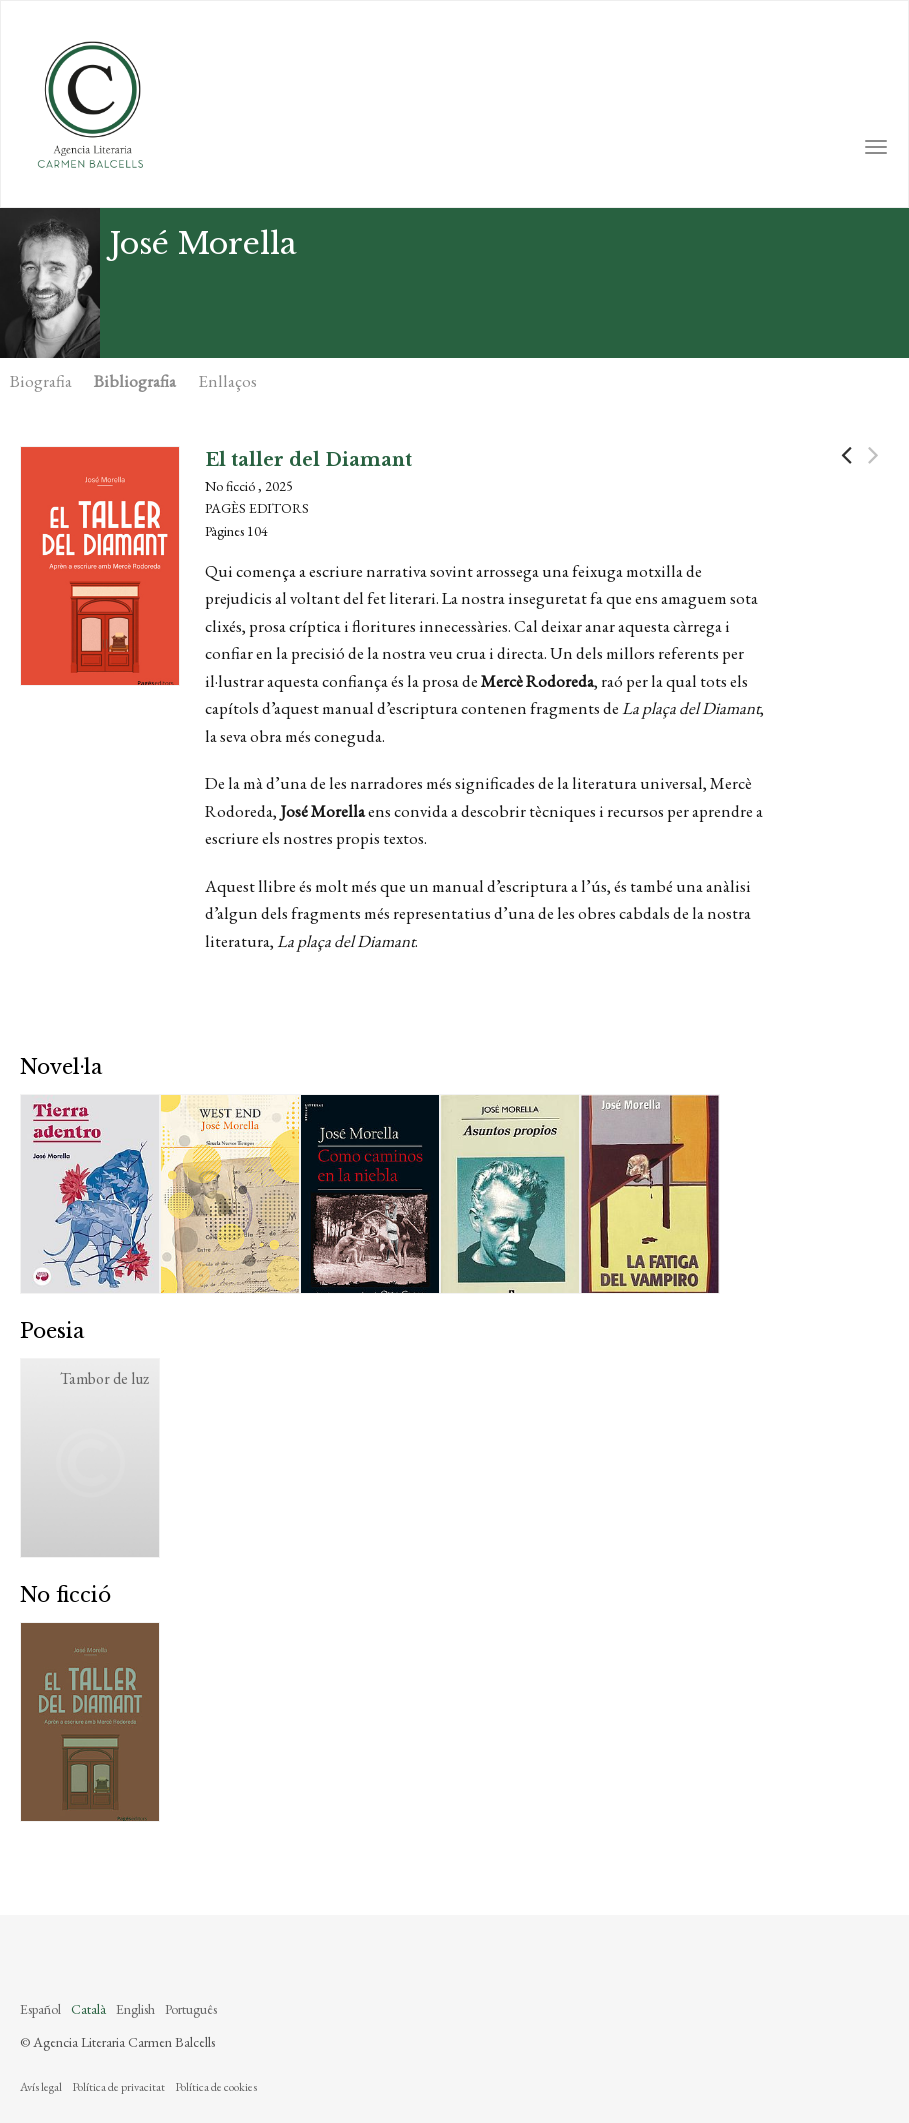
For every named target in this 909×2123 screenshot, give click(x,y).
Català (88, 2009)
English (135, 2009)
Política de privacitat (118, 2087)
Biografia (41, 381)
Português (191, 2009)
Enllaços (227, 381)
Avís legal (41, 2087)
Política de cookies (216, 2087)
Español (40, 2009)
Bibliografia (135, 381)
